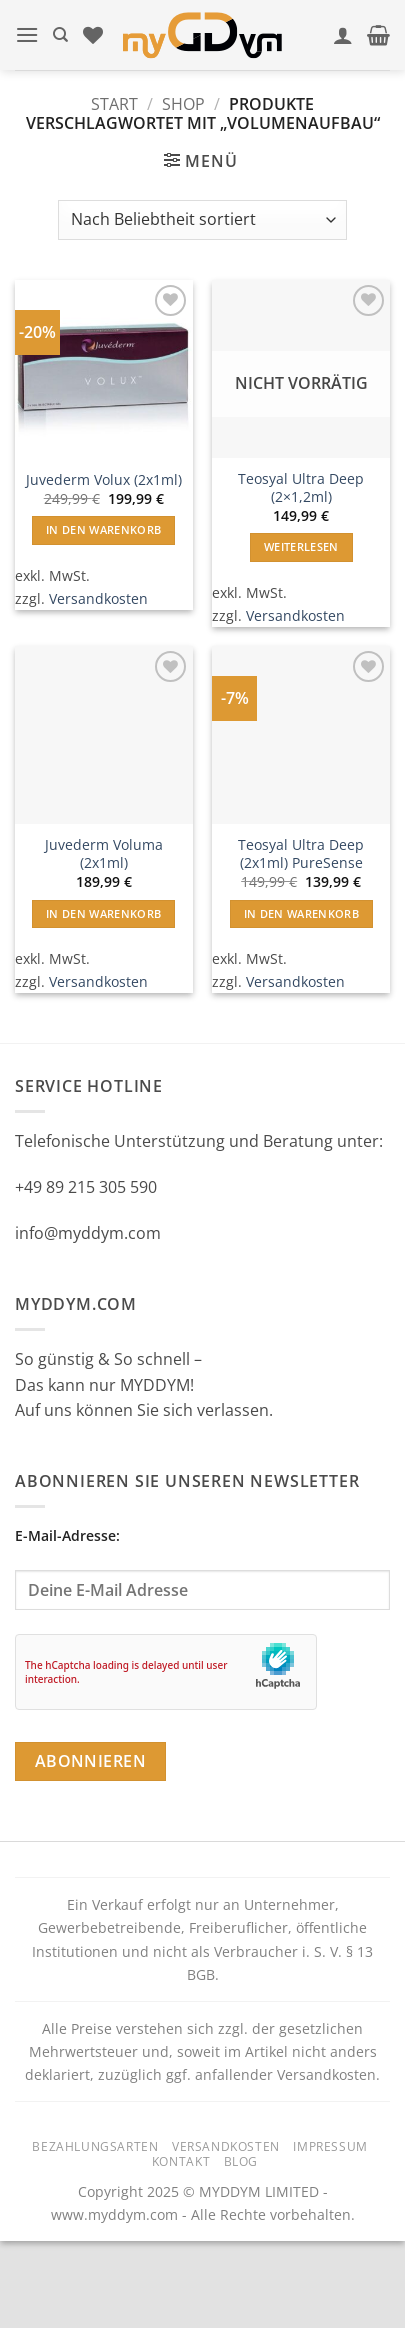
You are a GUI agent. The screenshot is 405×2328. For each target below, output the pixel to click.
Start (114, 104)
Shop (183, 104)
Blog (241, 2161)
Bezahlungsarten (95, 2146)
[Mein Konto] (343, 35)
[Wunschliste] (93, 35)
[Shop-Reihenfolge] (202, 220)
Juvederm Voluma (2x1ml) (104, 853)
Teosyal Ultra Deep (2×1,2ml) (301, 487)
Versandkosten (98, 598)
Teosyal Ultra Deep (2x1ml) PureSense (301, 853)
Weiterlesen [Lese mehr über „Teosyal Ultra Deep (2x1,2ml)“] (301, 546)
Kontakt (181, 2161)
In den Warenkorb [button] (103, 529)
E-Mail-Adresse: (202, 1568)
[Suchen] (60, 35)
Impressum (330, 2146)
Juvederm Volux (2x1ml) (104, 480)
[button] (27, 34)
